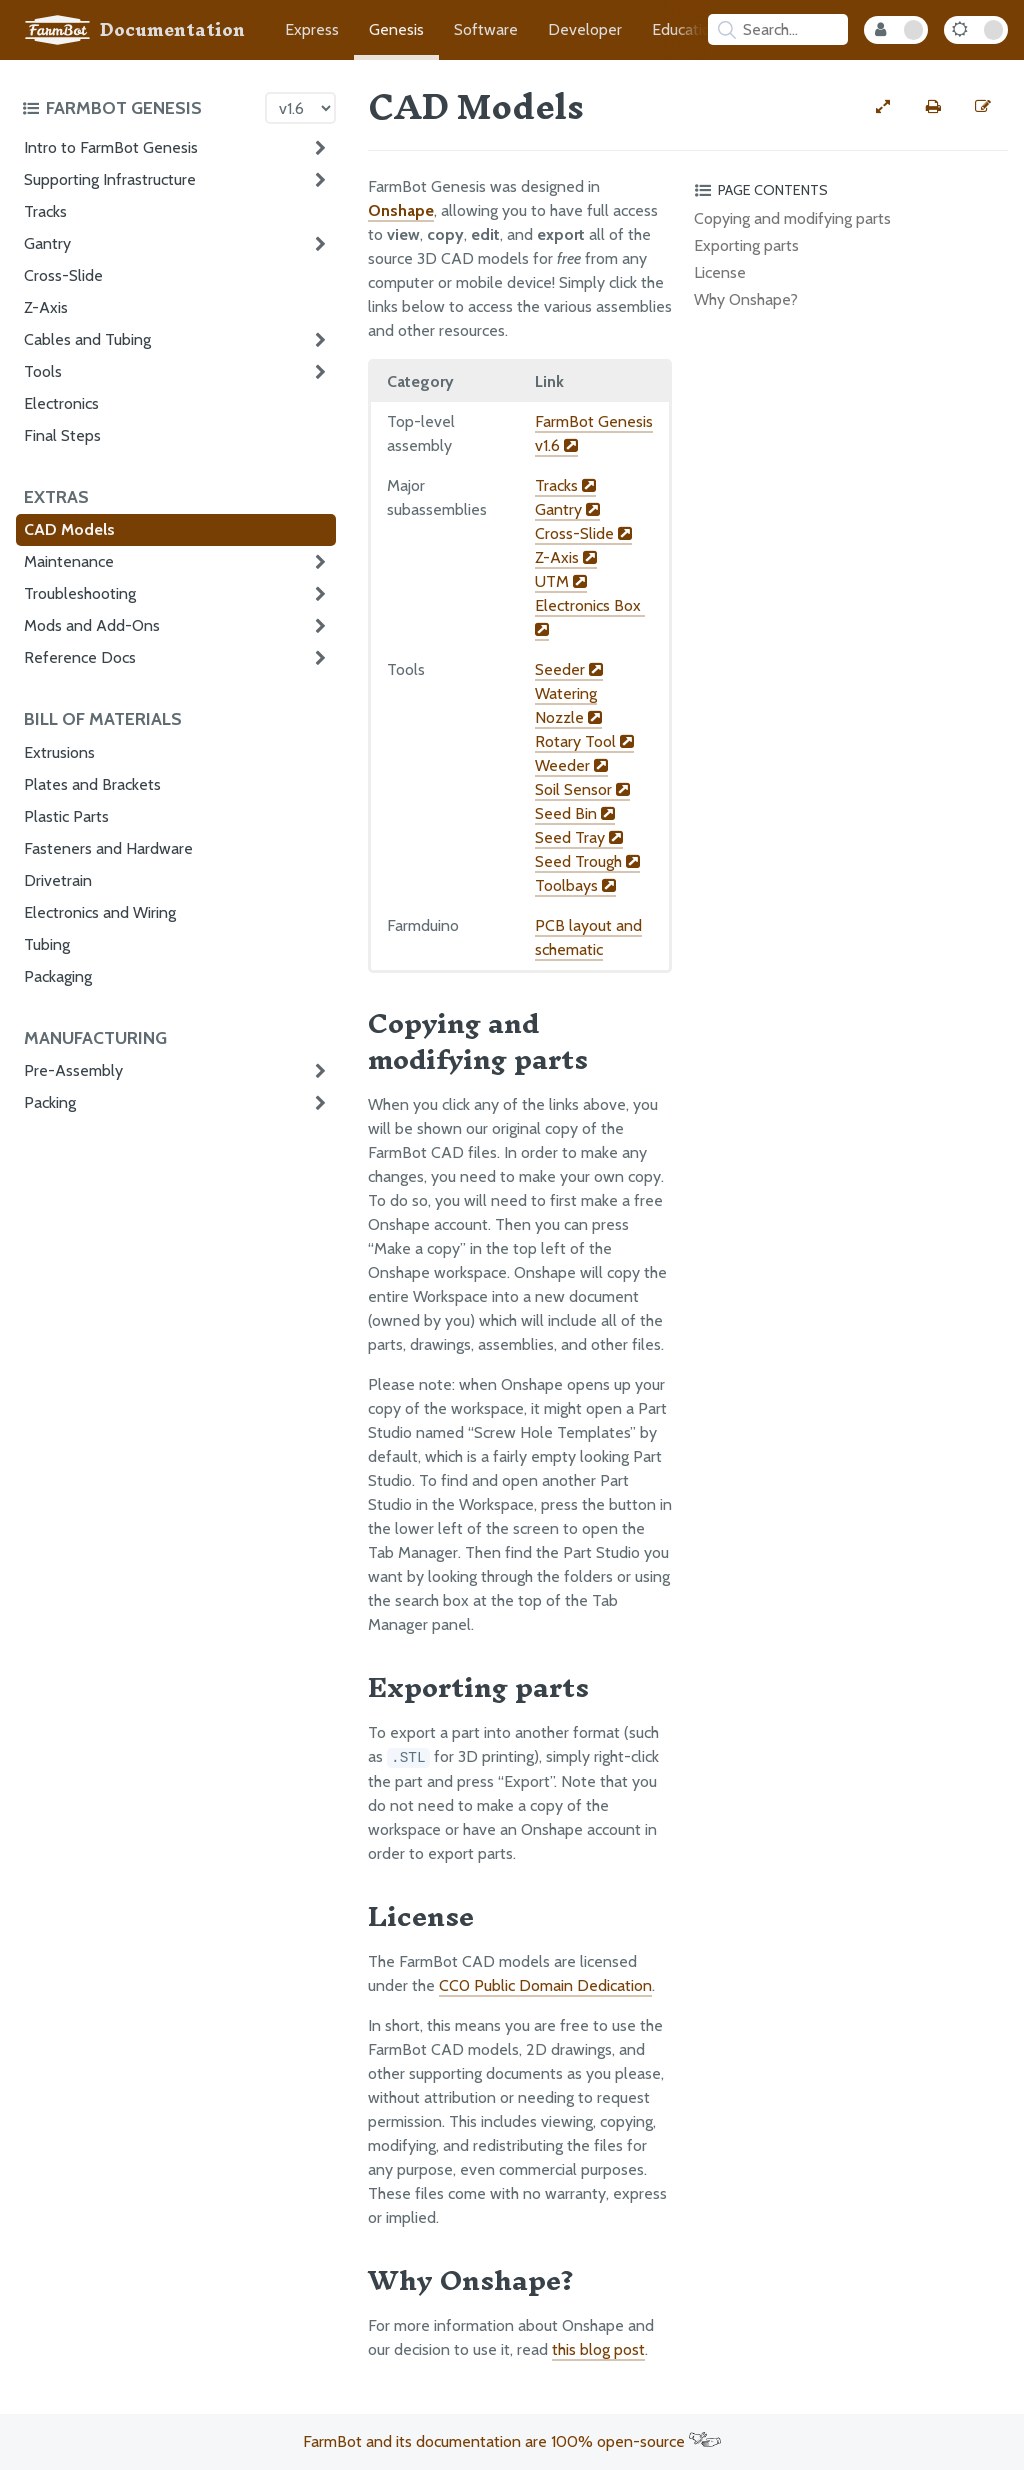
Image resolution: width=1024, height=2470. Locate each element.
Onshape (401, 210)
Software (486, 29)
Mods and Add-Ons (92, 625)
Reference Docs (80, 657)
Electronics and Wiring (100, 912)
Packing (50, 1102)
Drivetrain (58, 880)
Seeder (569, 669)
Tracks (45, 211)
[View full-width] (883, 107)
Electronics (61, 403)
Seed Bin (575, 813)
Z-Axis (46, 307)
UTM (561, 581)
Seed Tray (579, 837)
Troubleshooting (80, 593)
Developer (585, 29)
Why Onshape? (746, 299)
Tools (43, 371)
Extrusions (59, 752)
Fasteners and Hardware (108, 848)
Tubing (47, 944)
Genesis (396, 29)
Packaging (58, 976)
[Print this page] (933, 107)
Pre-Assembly (73, 1070)
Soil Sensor (582, 789)
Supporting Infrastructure (110, 179)
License (720, 272)
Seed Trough (587, 861)
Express (312, 29)
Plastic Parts (66, 816)
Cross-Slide (63, 275)
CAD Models (69, 529)
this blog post (598, 2349)
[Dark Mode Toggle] (976, 30)
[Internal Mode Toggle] (896, 30)
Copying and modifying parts (792, 218)
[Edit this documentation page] (983, 107)
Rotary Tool (584, 741)
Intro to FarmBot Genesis (111, 147)
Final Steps (62, 435)
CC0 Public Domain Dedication (545, 1985)
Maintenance (69, 561)
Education (686, 29)
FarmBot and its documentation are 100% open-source (512, 2441)
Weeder (571, 765)
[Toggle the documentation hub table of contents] (138, 108)
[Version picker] (300, 108)
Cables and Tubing (87, 339)
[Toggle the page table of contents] (848, 190)
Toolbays (575, 885)
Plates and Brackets (92, 784)
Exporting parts (746, 245)
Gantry (47, 243)
